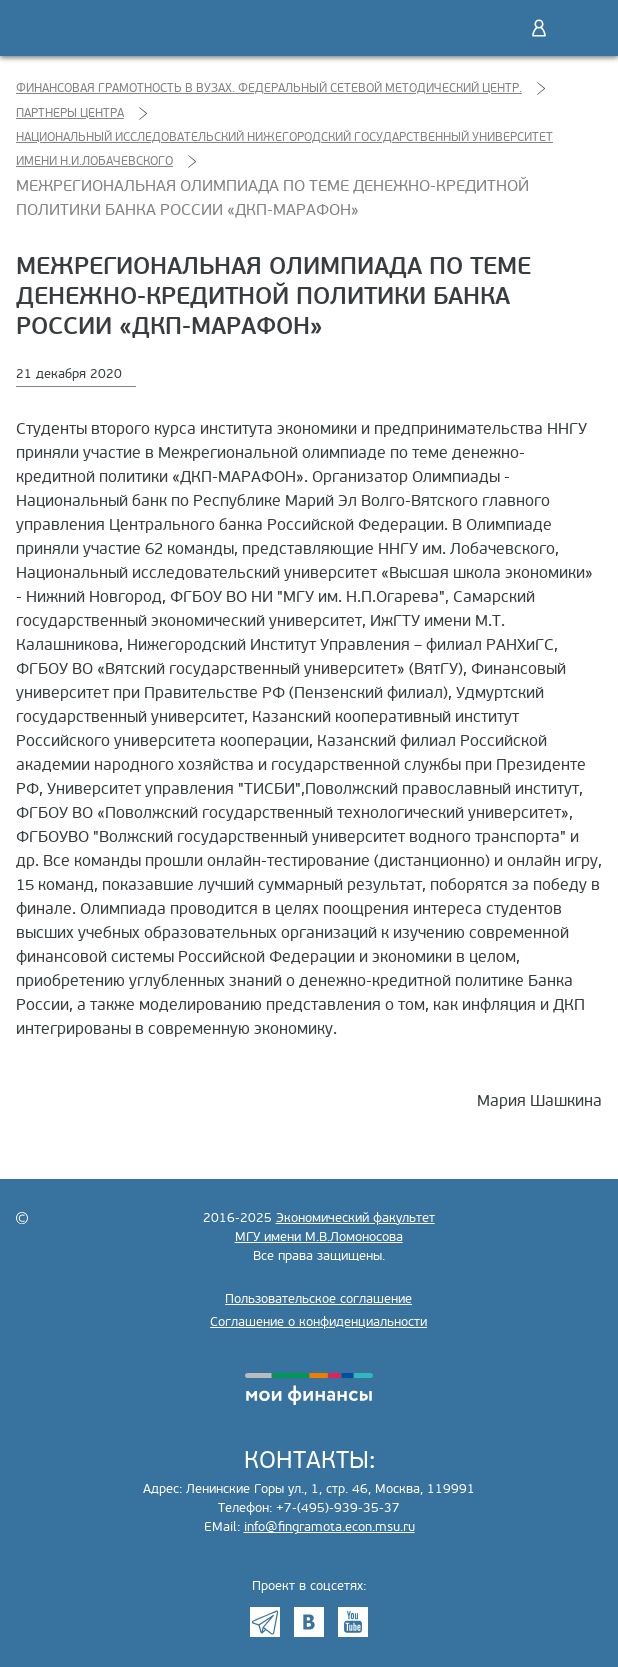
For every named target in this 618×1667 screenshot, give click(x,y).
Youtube (353, 1622)
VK (309, 1622)
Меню (581, 28)
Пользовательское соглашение (318, 1299)
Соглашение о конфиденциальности (318, 1322)
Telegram (265, 1622)
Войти (539, 28)
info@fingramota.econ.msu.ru (329, 1527)
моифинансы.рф (309, 1389)
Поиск (497, 28)
